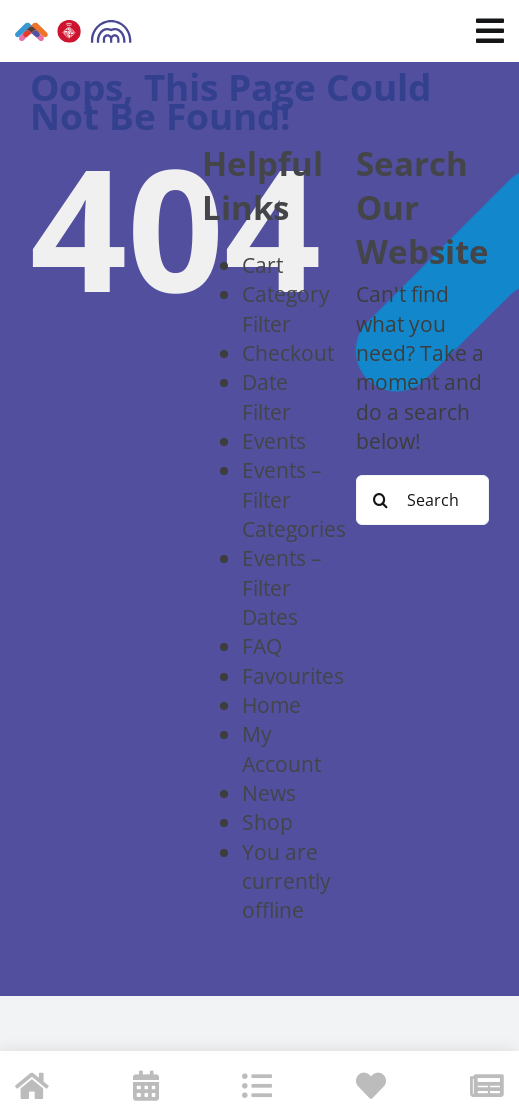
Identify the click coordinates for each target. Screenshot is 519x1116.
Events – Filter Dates (282, 587)
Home (271, 704)
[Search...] (422, 500)
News (269, 792)
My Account (281, 748)
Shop (267, 821)
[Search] (381, 500)
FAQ (262, 645)
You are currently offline (286, 881)
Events (274, 440)
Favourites (293, 675)
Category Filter (286, 308)
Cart (262, 264)
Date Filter (266, 396)
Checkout (288, 352)
